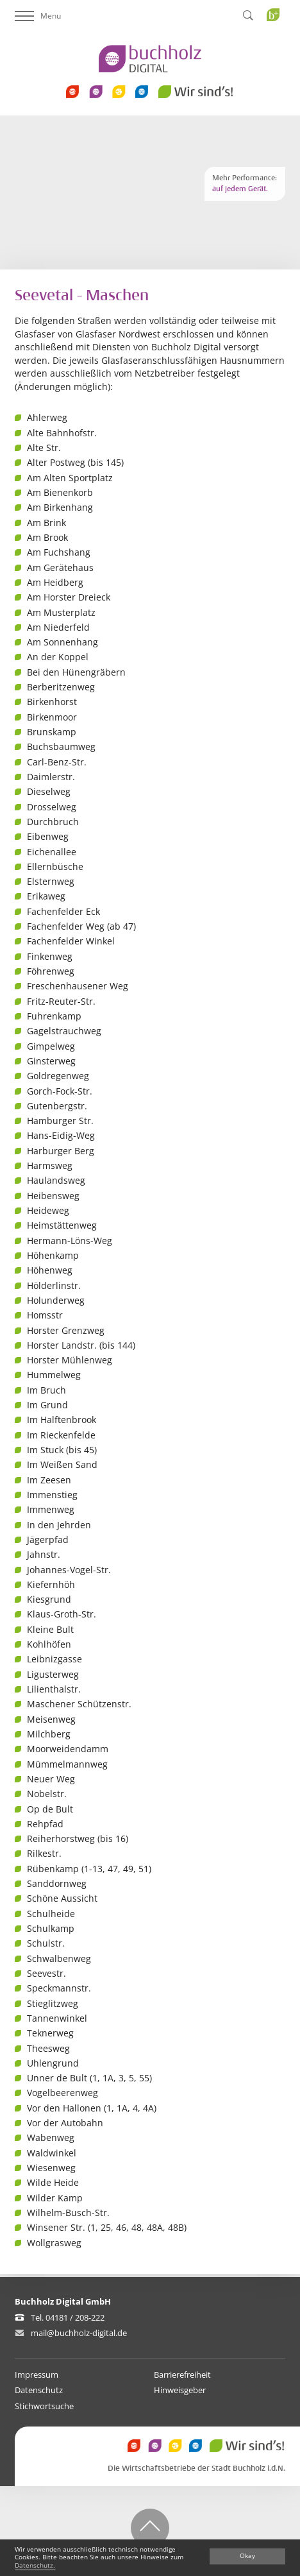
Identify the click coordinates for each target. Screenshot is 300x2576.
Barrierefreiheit (182, 2374)
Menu (38, 15)
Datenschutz (39, 2390)
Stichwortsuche (44, 2406)
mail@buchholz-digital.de (79, 2333)
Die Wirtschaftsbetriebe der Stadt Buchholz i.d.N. (196, 2468)
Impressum (36, 2374)
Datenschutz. (35, 2565)
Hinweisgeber (180, 2390)
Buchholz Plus (277, 41)
